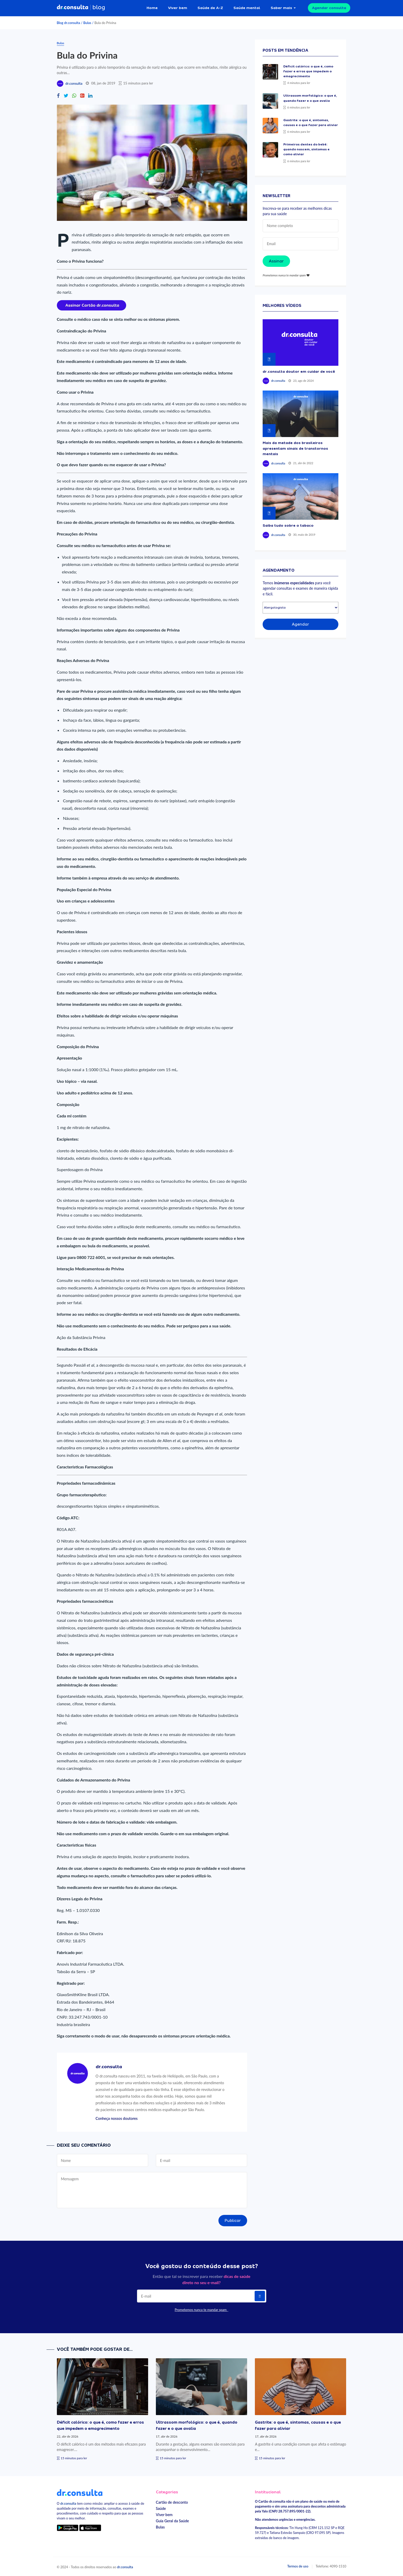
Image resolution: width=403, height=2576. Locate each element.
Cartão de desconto (172, 2502)
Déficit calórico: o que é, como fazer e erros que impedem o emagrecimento (308, 71)
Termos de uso (297, 2566)
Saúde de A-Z (210, 8)
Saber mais (281, 8)
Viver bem (177, 8)
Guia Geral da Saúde (172, 2521)
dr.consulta (73, 83)
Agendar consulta (329, 8)
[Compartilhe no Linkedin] (90, 95)
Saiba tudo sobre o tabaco (288, 525)
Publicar (233, 2220)
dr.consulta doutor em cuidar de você (299, 371)
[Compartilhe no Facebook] (58, 95)
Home (152, 8)
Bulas (87, 23)
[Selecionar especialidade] (300, 607)
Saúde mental (246, 8)
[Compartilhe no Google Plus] (82, 95)
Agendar (300, 624)
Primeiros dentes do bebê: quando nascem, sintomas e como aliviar (306, 149)
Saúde (161, 2508)
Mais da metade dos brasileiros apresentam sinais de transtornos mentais (295, 448)
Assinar (276, 261)
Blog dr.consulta (68, 23)
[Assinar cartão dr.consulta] (91, 304)
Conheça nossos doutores (117, 2118)
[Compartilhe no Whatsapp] (74, 95)
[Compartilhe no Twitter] (66, 95)
